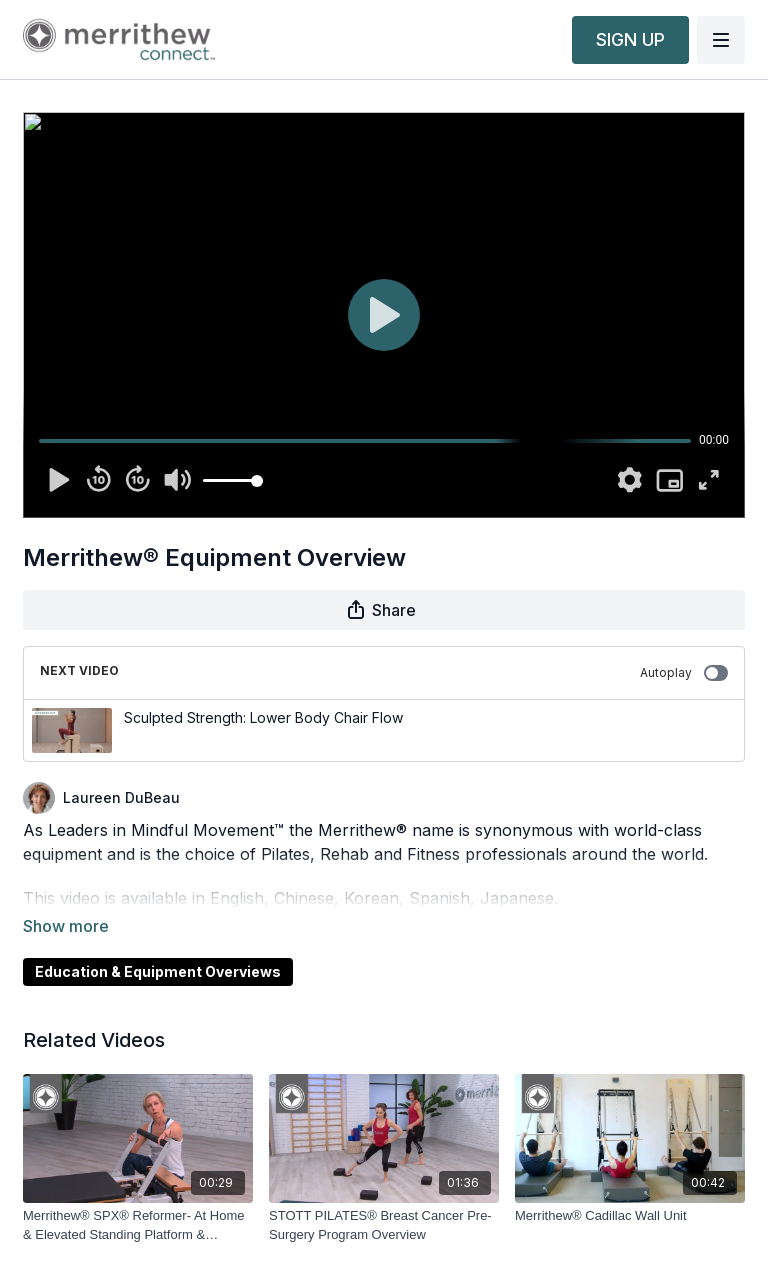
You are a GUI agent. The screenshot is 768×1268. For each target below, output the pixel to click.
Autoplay (684, 673)
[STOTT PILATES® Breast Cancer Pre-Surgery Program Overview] (384, 1197)
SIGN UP (630, 39)
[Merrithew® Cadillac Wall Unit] (630, 1188)
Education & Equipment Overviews (158, 943)
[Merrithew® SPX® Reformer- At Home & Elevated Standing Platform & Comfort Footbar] (138, 1197)
